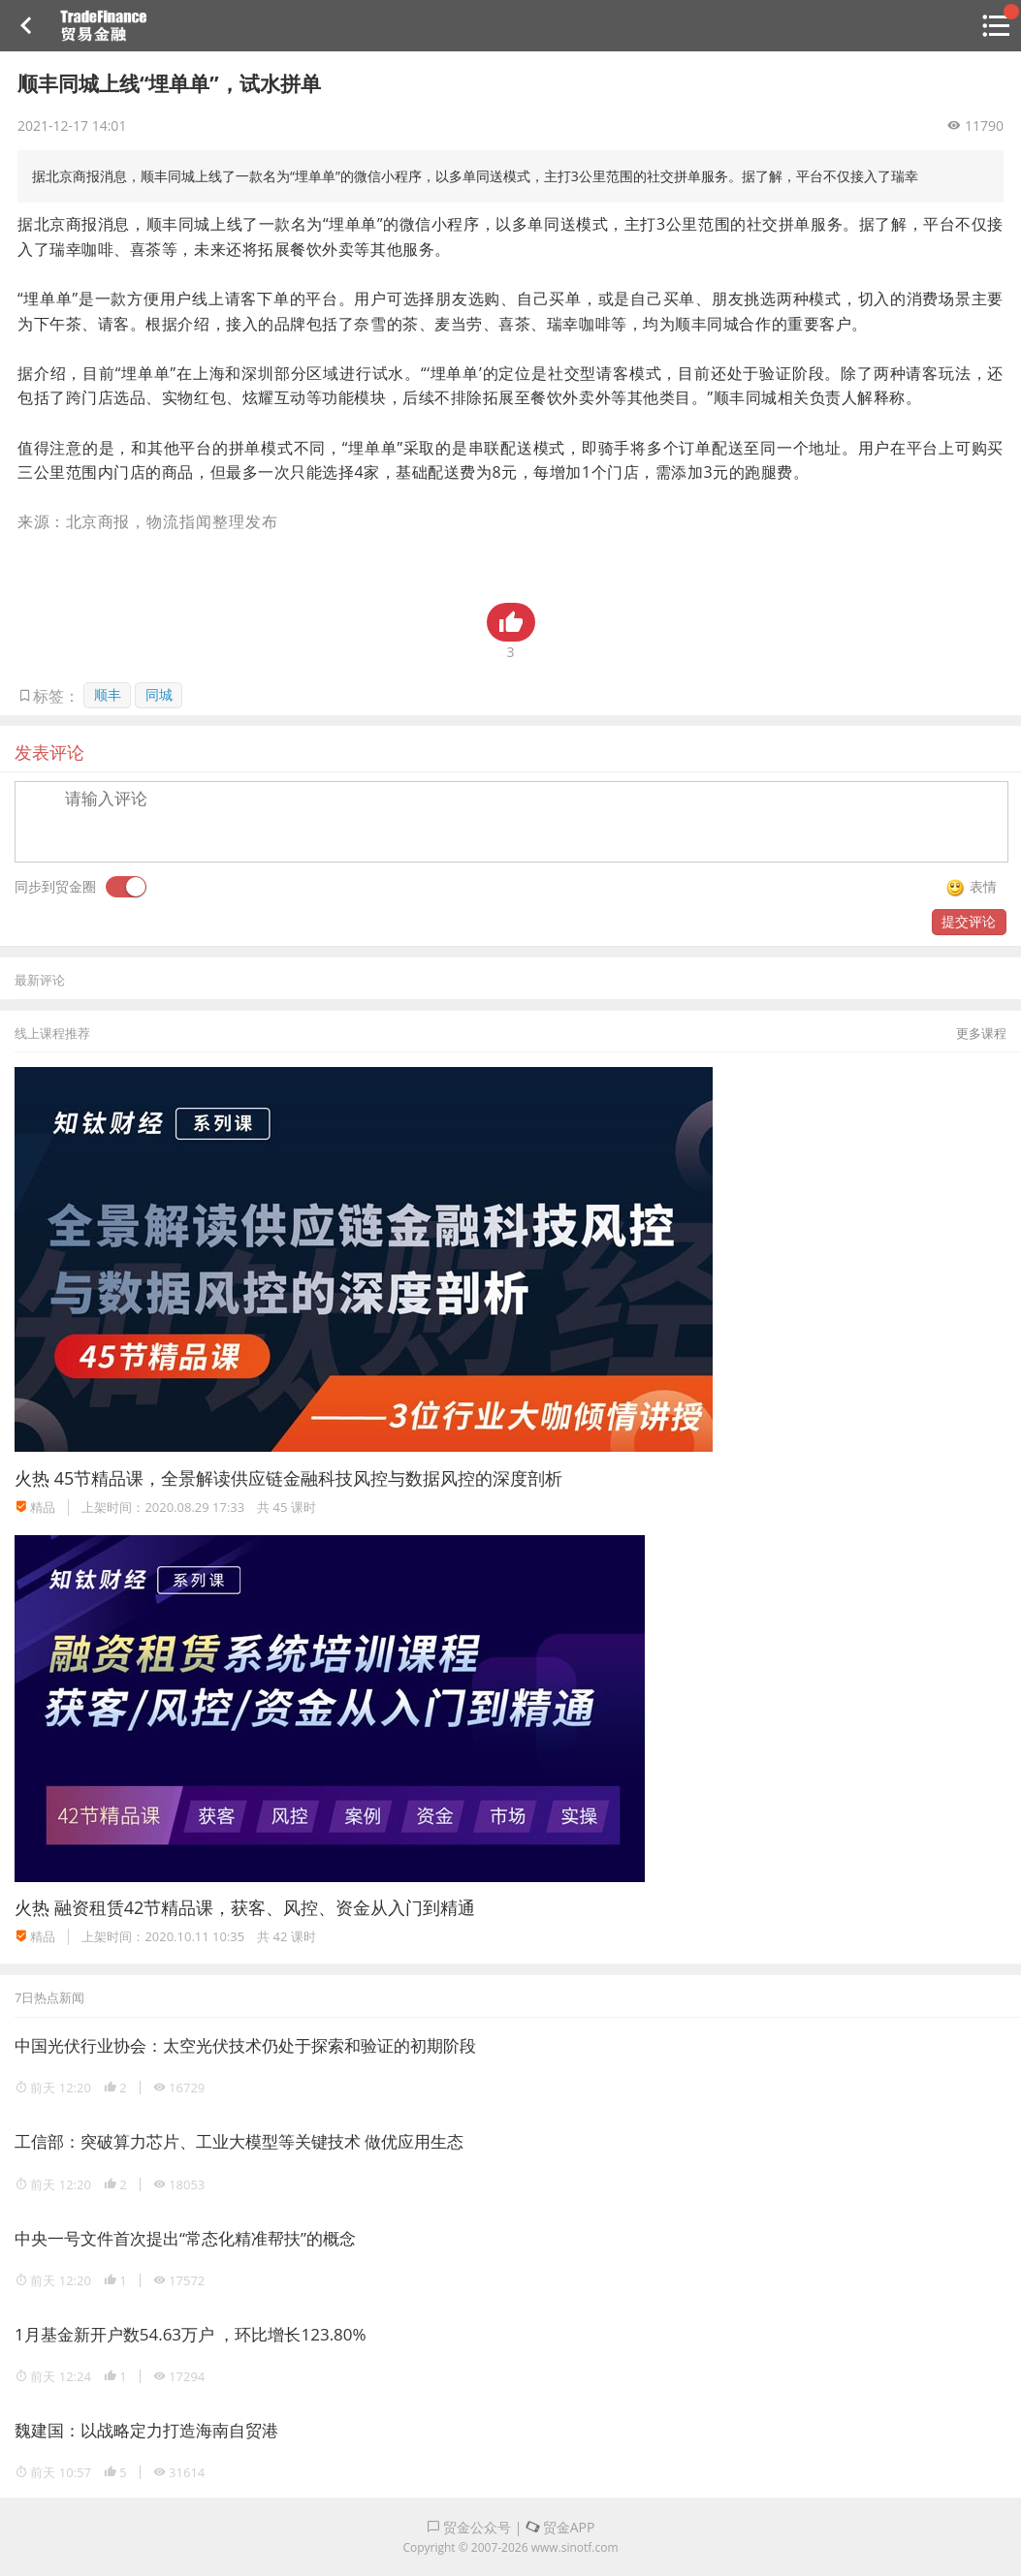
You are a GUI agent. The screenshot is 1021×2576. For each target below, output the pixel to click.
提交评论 (968, 921)
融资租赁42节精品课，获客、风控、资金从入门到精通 (265, 1907)
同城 (159, 694)
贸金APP (560, 2527)
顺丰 (107, 694)
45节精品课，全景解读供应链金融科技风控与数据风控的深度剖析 (308, 1478)
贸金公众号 (469, 2527)
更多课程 (981, 1033)
